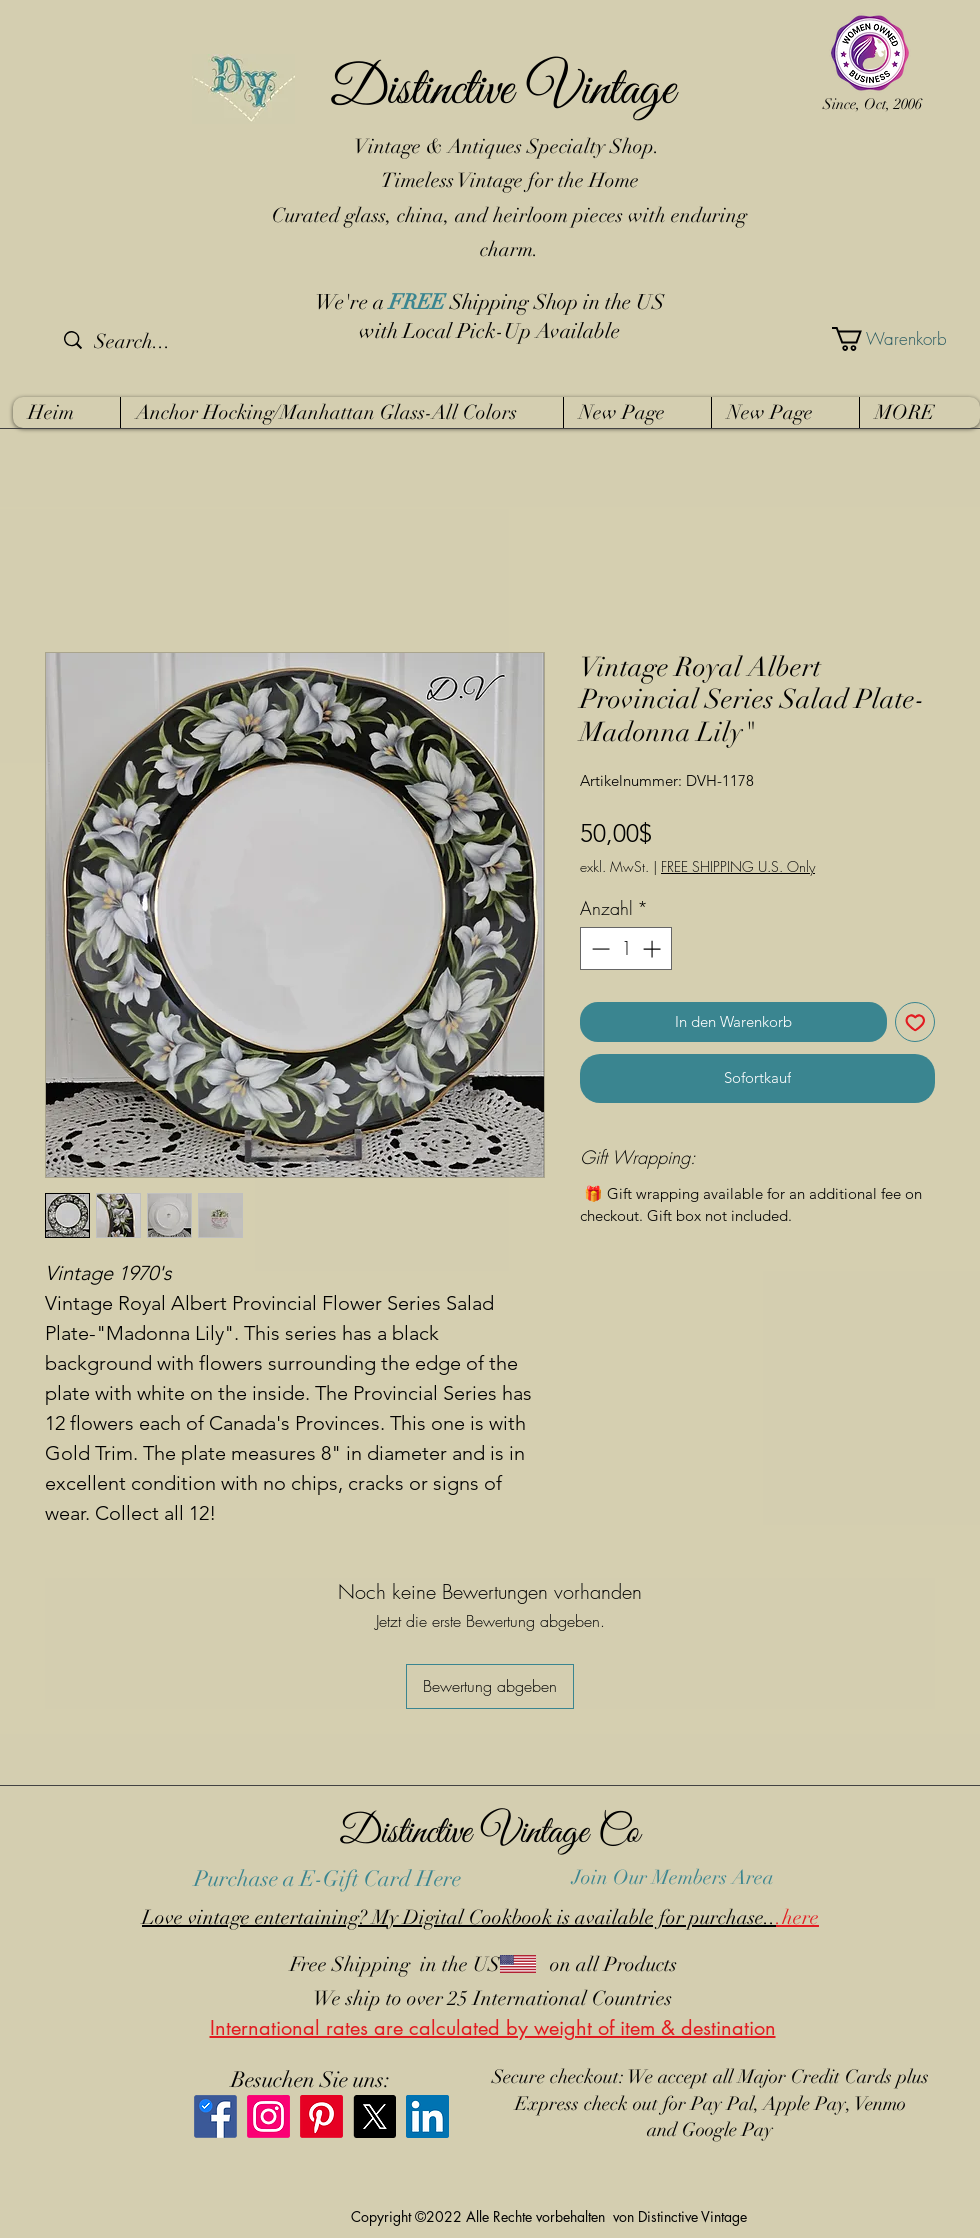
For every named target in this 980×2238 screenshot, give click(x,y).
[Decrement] (598, 948)
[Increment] (653, 948)
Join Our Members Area (673, 1877)
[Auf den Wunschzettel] (915, 1022)
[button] (879, 339)
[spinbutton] (626, 948)
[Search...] (168, 342)
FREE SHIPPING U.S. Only (738, 866)
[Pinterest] (321, 2116)
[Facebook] (215, 2116)
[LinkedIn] (427, 2116)
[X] (374, 2116)
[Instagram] (268, 2116)
